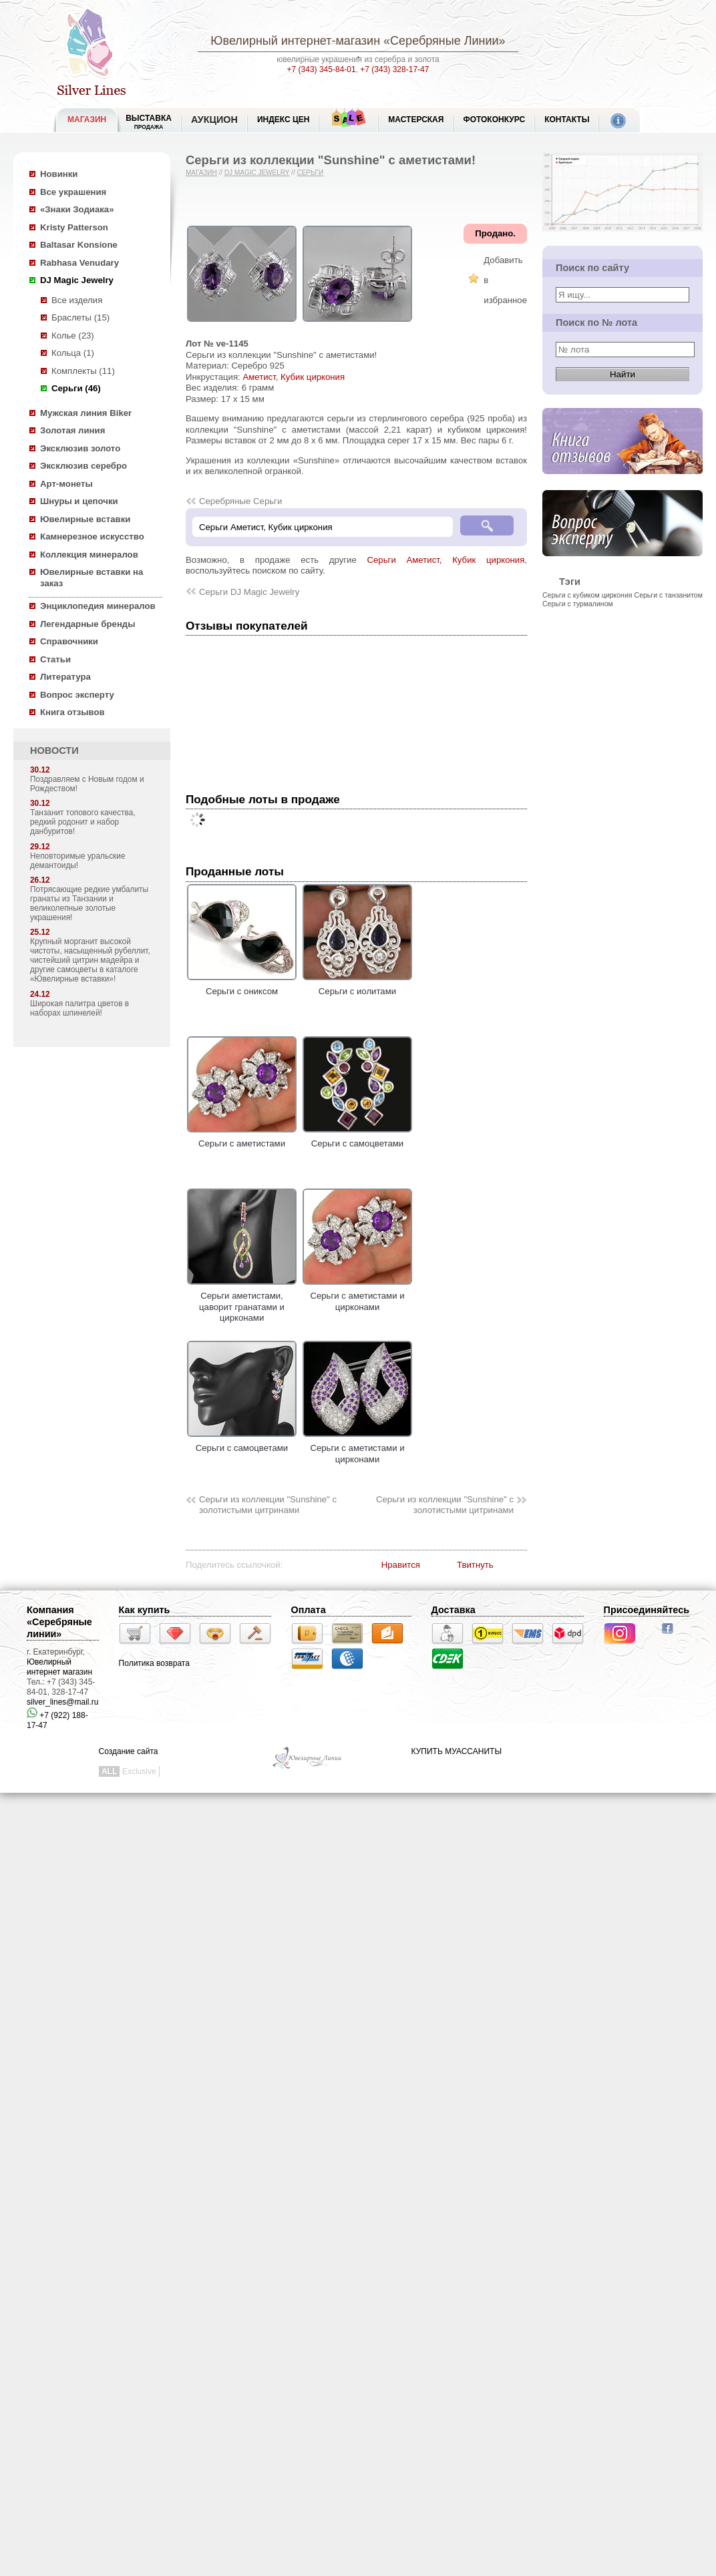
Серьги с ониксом (242, 986)
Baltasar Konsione (79, 245)
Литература (65, 677)
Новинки (58, 174)
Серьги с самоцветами (357, 1138)
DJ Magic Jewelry (77, 280)
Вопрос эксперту (77, 695)
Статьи (55, 659)
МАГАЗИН (86, 119)
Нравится (400, 1565)
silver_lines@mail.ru (63, 1702)
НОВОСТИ (54, 750)
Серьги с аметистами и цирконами (357, 1296)
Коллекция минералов (89, 555)
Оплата (308, 1609)
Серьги (310, 172)
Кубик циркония (313, 377)
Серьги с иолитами (357, 986)
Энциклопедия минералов (98, 606)
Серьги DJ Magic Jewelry (249, 592)
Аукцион (214, 119)
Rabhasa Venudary (79, 263)
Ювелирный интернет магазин (59, 1667)
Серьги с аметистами (242, 1138)
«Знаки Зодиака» (77, 209)
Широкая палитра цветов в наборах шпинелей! (79, 1008)
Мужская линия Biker (86, 413)
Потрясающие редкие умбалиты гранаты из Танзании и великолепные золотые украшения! (89, 903)
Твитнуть (475, 1565)
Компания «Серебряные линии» (59, 1621)
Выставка (149, 122)
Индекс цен (283, 119)
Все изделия (76, 300)
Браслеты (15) (80, 317)
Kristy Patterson (74, 227)
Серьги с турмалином (577, 604)
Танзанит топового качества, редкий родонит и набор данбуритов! (83, 822)
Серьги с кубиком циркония (587, 595)
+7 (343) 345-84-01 (321, 69)
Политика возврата (154, 1663)
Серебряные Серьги (240, 501)
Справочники (69, 641)
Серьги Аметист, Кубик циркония (446, 560)
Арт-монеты (66, 484)
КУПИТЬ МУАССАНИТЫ (456, 1751)
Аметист (258, 377)
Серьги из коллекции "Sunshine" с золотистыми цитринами (268, 1505)
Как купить (144, 1609)
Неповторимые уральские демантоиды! (78, 860)
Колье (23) (72, 336)
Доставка (453, 1609)
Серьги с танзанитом (669, 595)
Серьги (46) (76, 388)
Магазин (201, 172)
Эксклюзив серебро (83, 466)
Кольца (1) (72, 353)
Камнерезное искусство (92, 536)
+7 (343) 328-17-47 (394, 69)
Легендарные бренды (88, 624)
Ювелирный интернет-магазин (295, 40)
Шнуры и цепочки (79, 501)
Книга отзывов (72, 712)
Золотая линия (72, 430)
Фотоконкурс (494, 119)
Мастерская (415, 119)
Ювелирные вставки (85, 519)
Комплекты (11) (83, 371)
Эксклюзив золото (80, 448)
